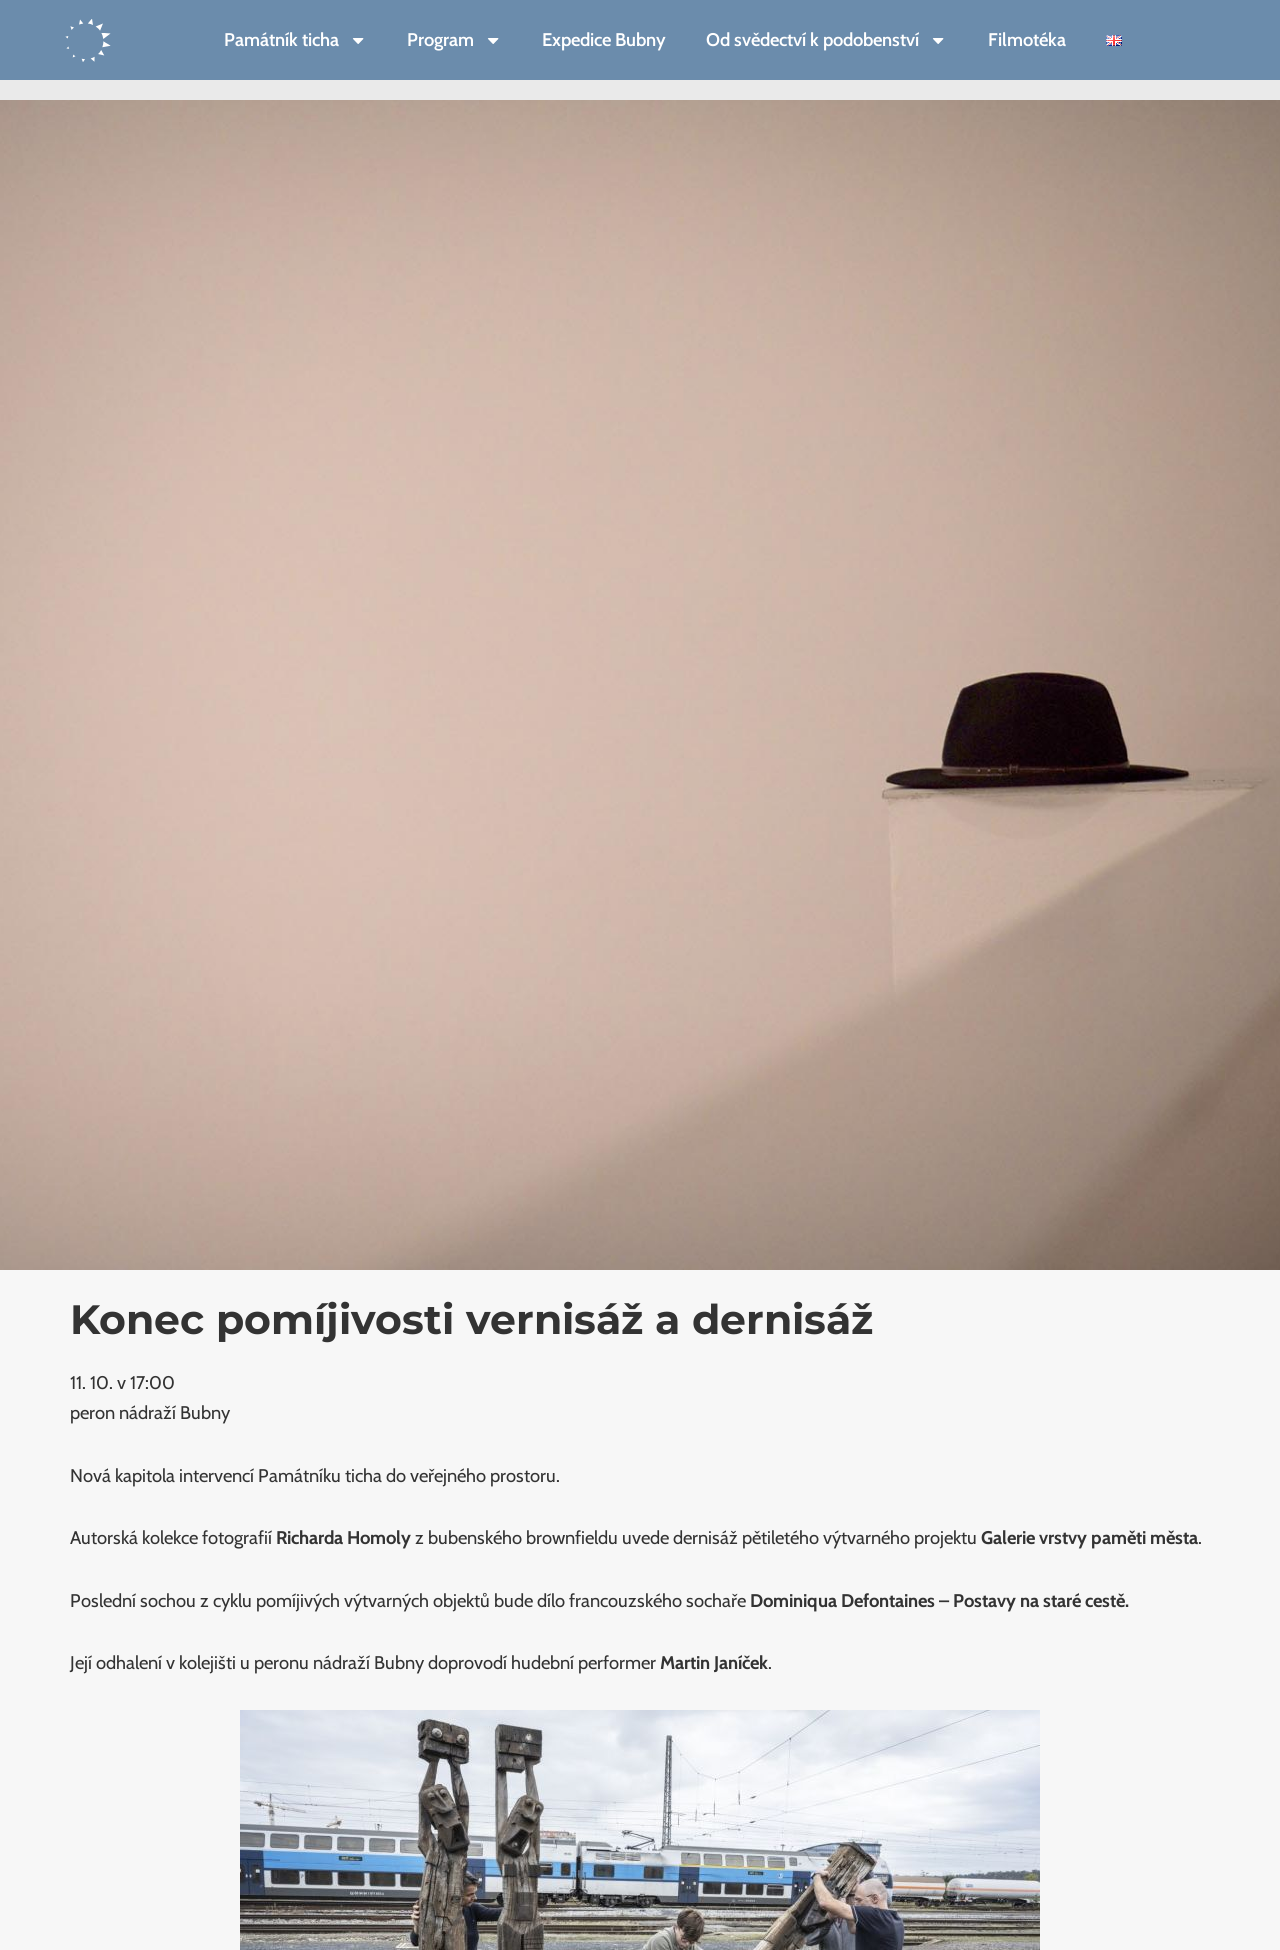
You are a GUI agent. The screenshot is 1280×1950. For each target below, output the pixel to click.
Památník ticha (295, 40)
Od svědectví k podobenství (826, 40)
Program (454, 40)
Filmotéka (1027, 39)
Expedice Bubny (604, 39)
